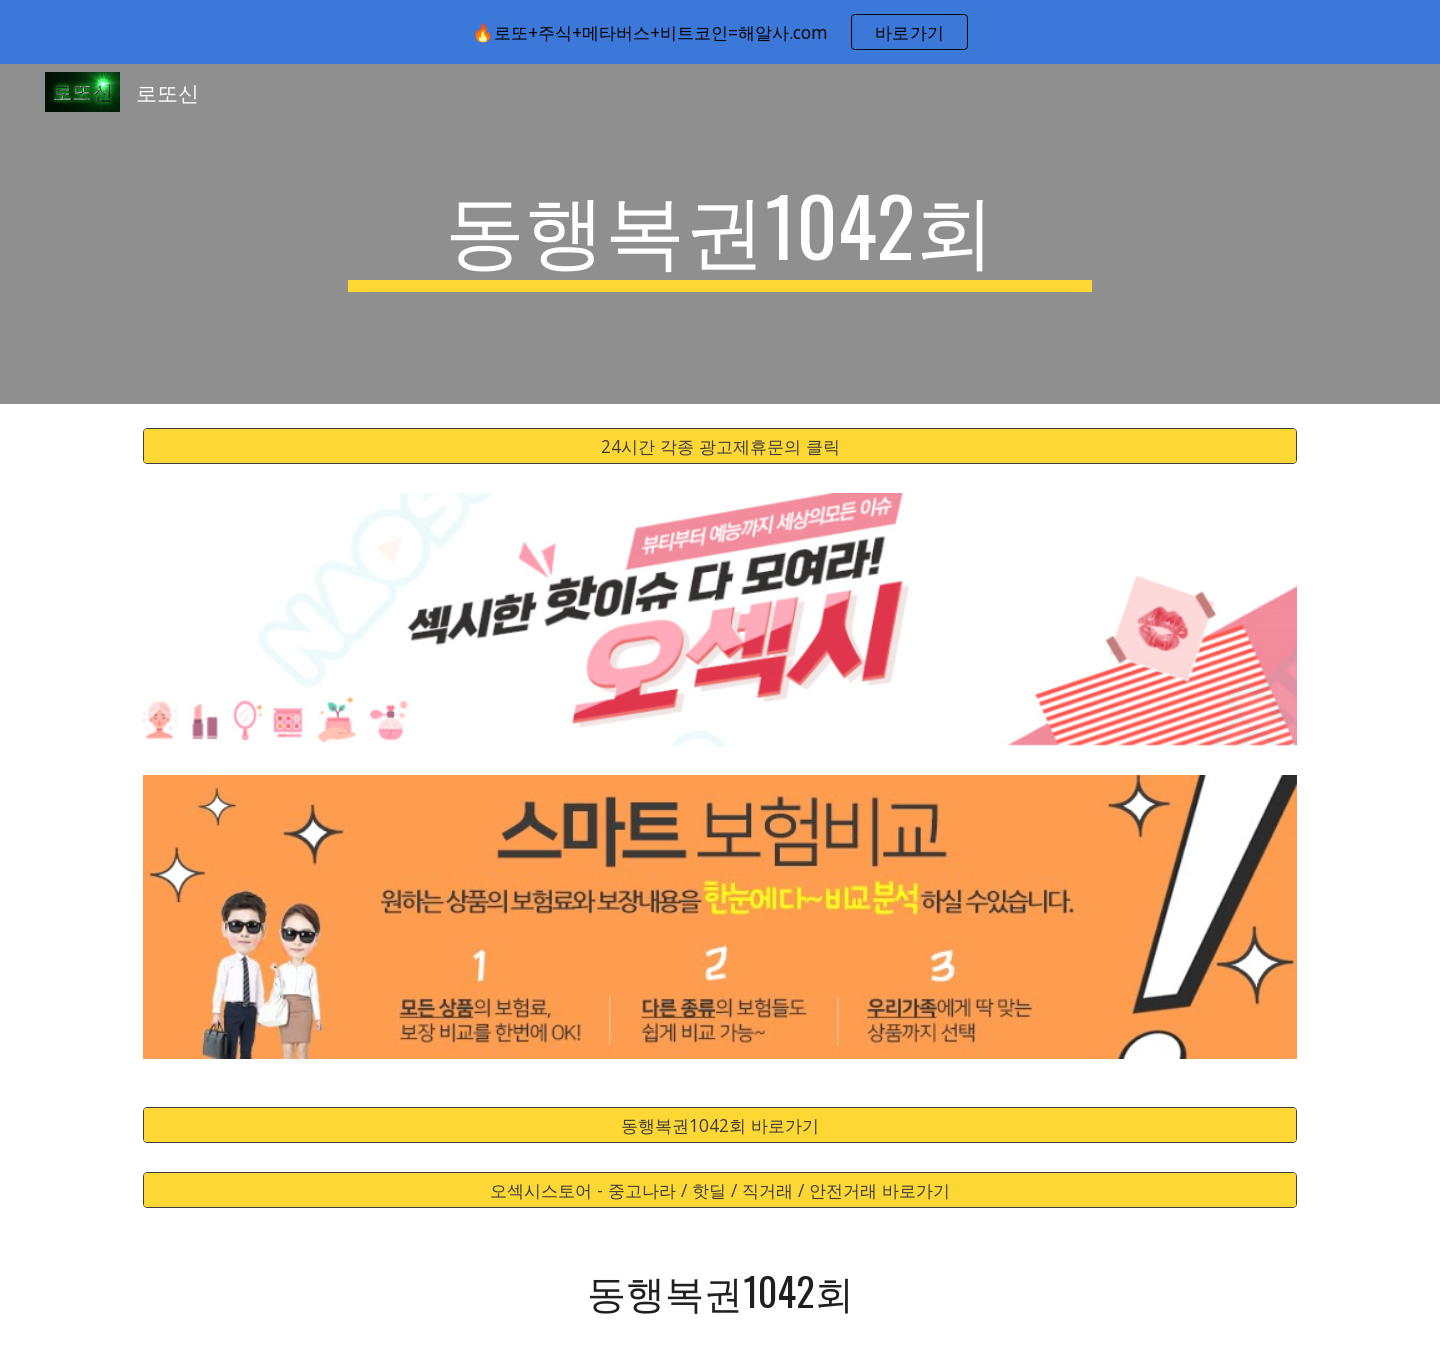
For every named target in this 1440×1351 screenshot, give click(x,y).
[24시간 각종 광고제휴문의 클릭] (720, 446)
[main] (720, 234)
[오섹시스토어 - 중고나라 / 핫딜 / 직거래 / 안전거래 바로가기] (720, 1190)
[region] (720, 32)
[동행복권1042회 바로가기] (720, 1125)
